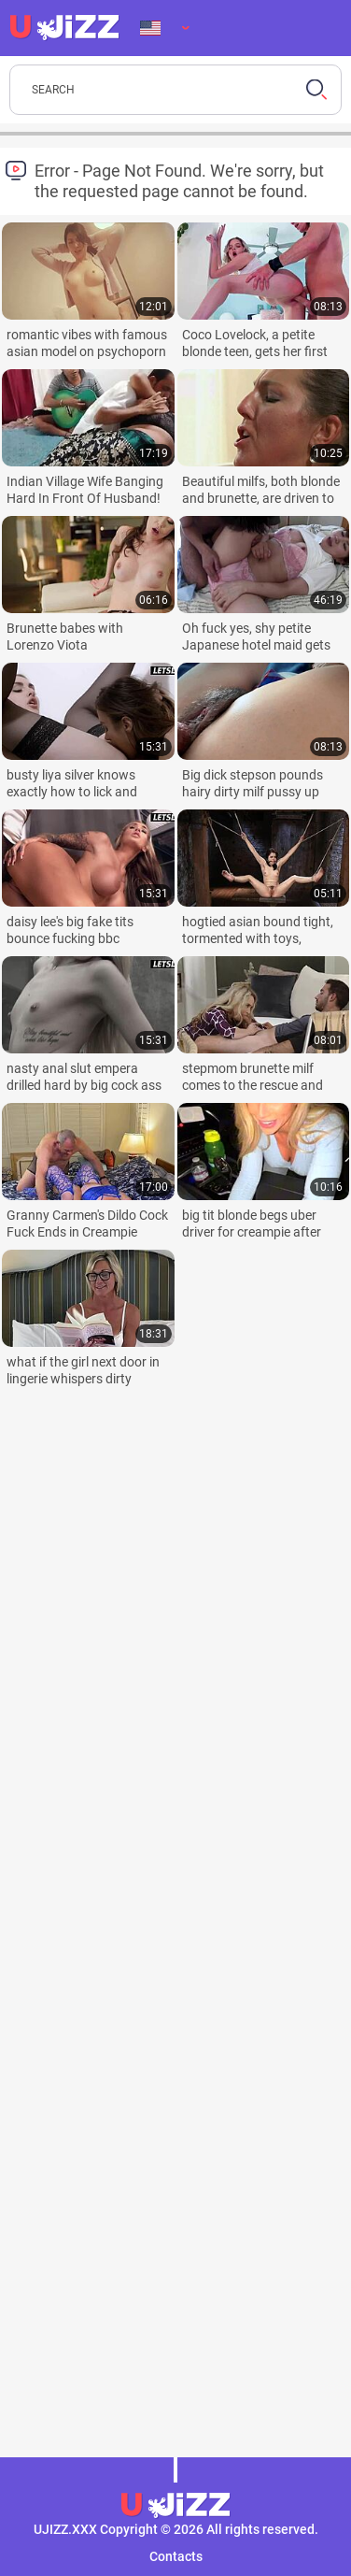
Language (150, 28)
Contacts (176, 2556)
